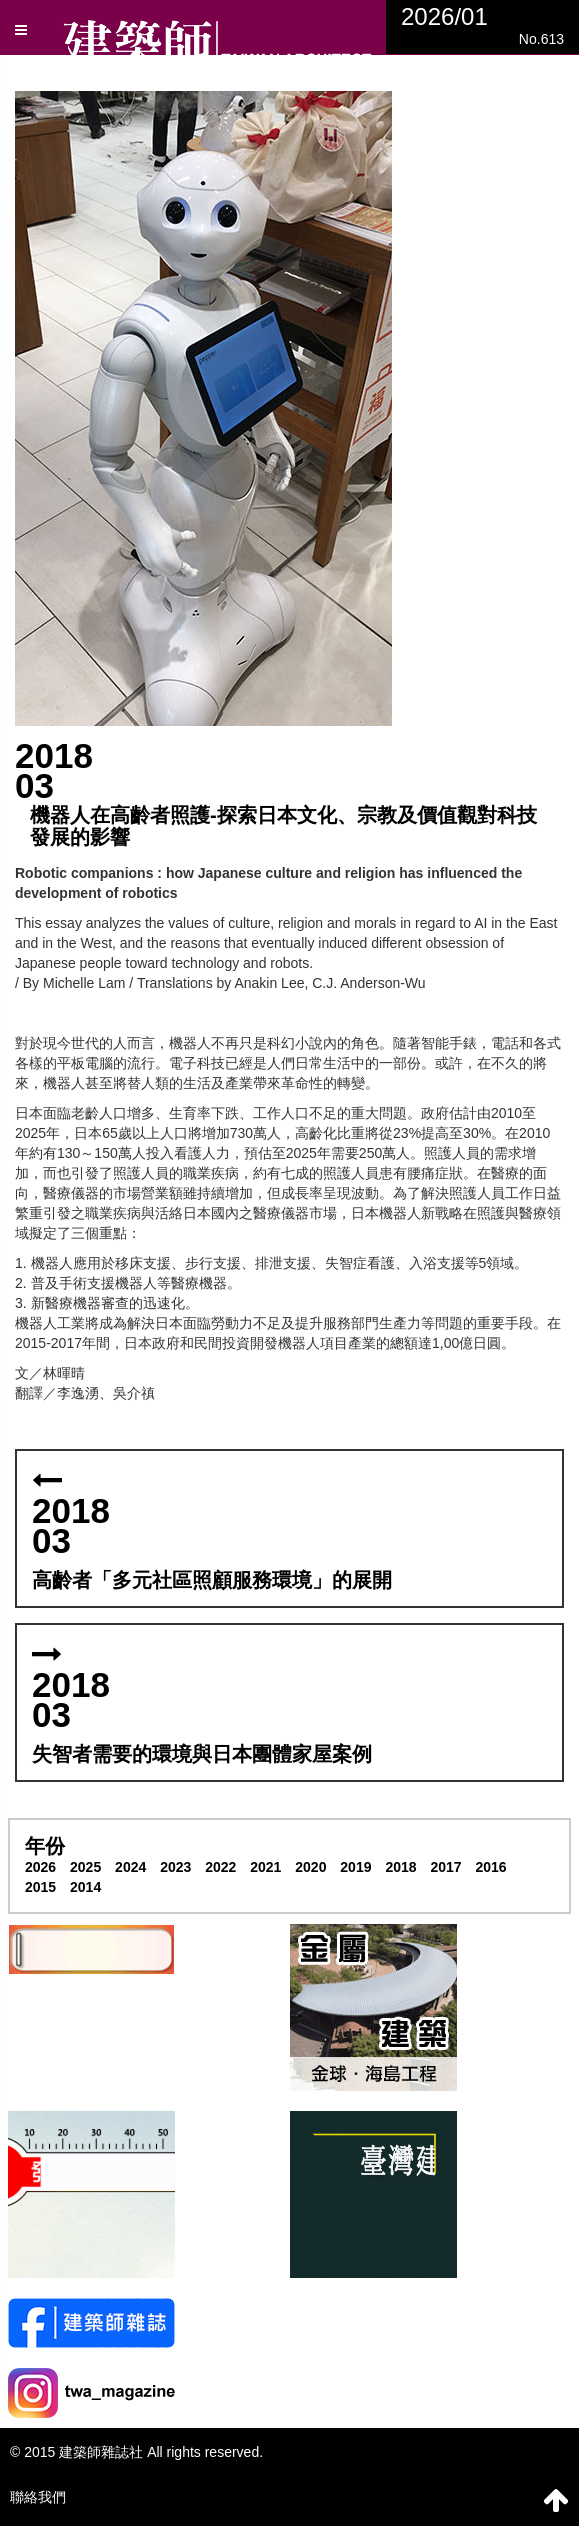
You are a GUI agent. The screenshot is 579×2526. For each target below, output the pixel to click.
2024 (130, 1867)
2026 (40, 1867)
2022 (220, 1867)
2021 (265, 1867)
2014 (85, 1887)
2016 (490, 1867)
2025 (85, 1867)
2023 (175, 1867)
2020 (310, 1867)
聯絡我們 (38, 2497)
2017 (445, 1867)
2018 (400, 1867)
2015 (40, 1887)
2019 (355, 1867)
